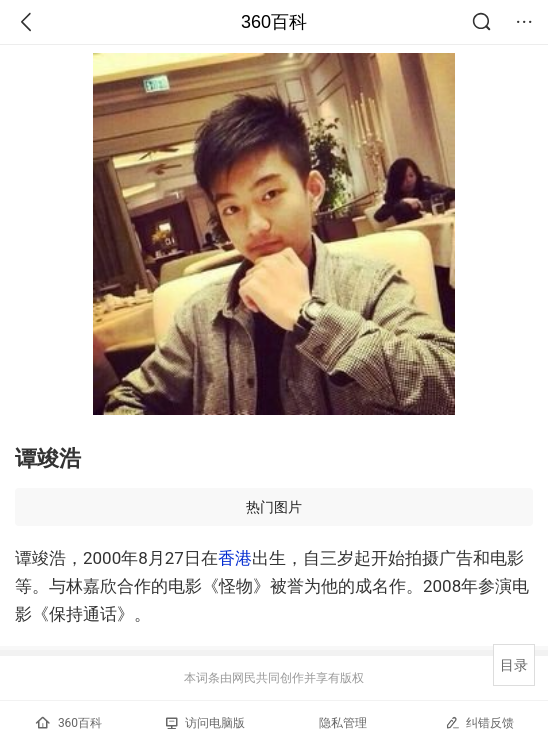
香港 (235, 558)
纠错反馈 (479, 722)
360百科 (274, 22)
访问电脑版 (205, 723)
